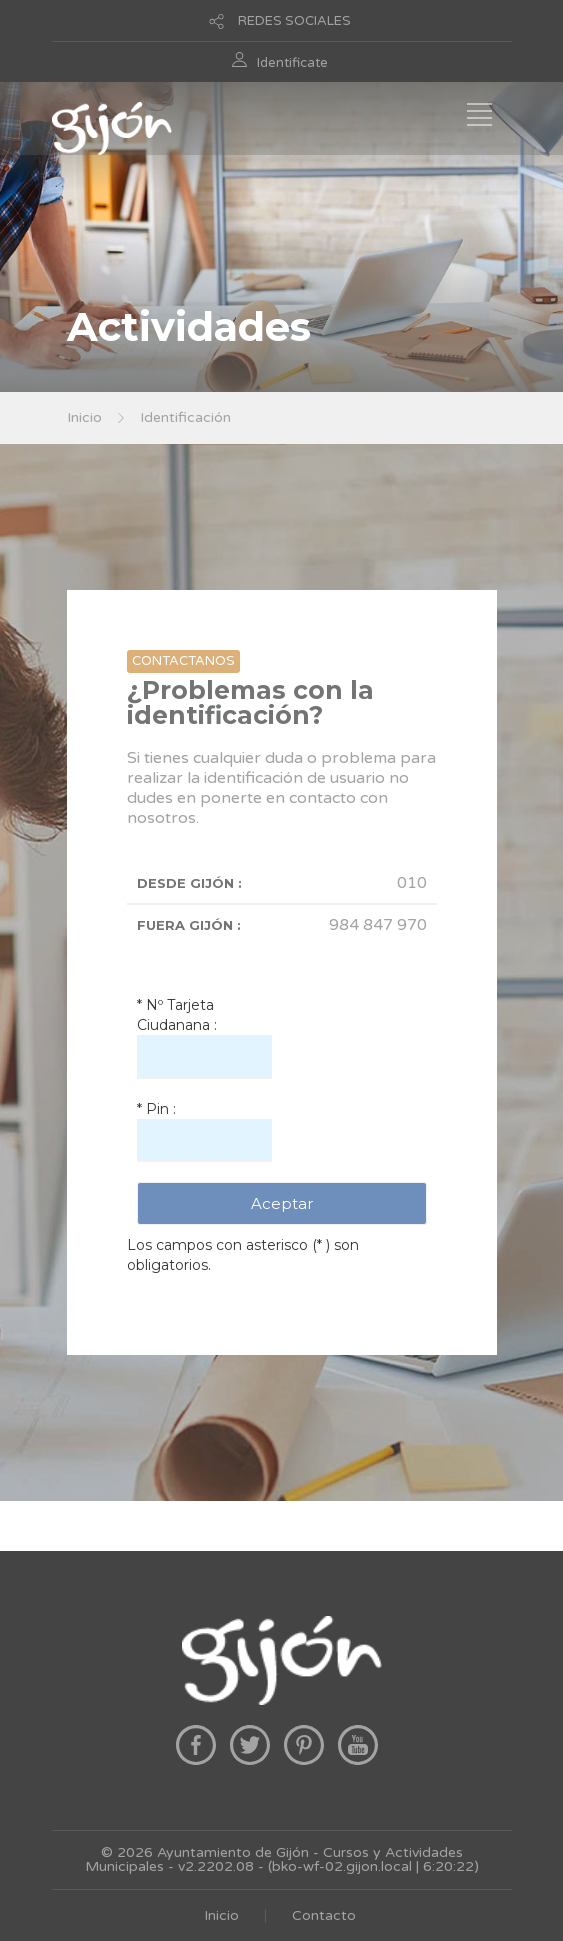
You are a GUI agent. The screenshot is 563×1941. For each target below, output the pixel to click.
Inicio (84, 417)
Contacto (324, 1915)
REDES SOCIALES (294, 21)
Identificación (185, 417)
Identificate (292, 63)
